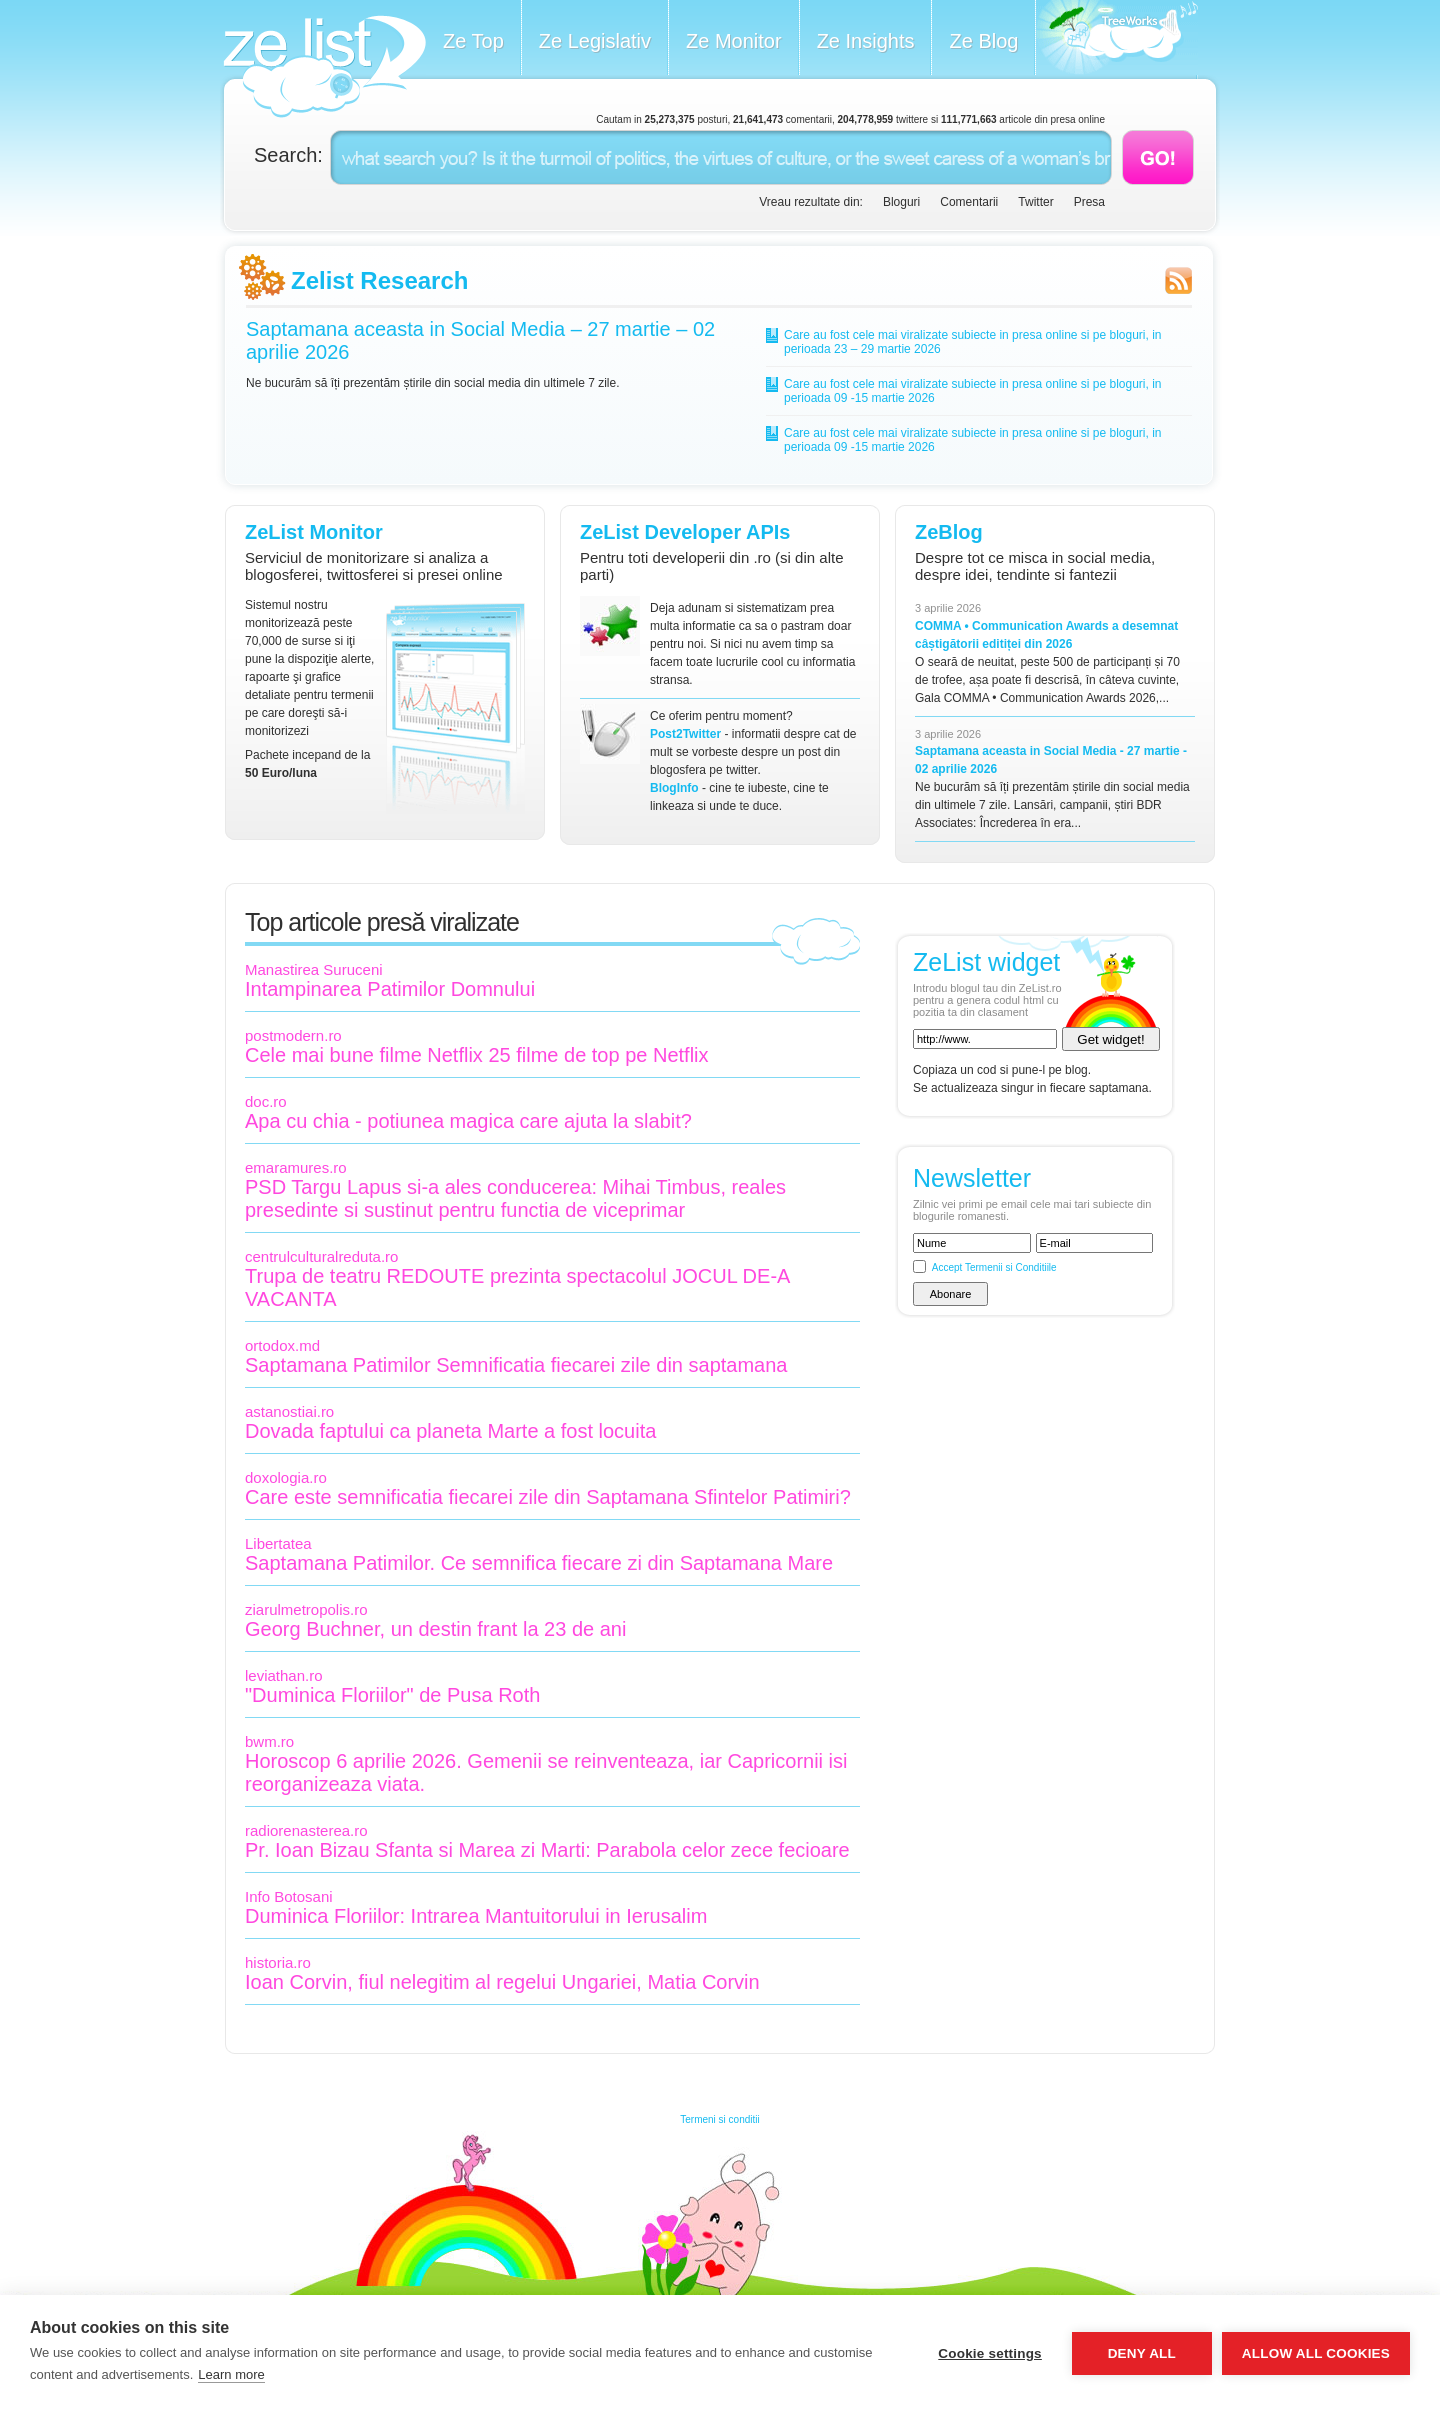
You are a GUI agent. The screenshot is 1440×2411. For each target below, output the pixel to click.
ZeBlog (949, 532)
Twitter (1035, 202)
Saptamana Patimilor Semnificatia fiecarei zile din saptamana (516, 1365)
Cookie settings (990, 2353)
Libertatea (278, 1543)
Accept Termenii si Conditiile (994, 1267)
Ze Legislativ (595, 41)
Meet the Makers (1117, 39)
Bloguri (901, 202)
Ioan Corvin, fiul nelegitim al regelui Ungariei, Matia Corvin (502, 1982)
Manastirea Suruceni (314, 969)
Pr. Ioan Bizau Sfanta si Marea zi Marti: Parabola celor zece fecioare (547, 1850)
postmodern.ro (293, 1035)
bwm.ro (269, 1741)
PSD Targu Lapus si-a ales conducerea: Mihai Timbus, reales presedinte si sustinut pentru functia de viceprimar (515, 1198)
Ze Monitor (734, 41)
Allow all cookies (1316, 2353)
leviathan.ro (284, 1675)
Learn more (231, 2374)
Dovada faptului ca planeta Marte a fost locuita (450, 1431)
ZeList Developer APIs (685, 532)
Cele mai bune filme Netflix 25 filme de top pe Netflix (477, 1055)
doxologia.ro (286, 1477)
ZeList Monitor (314, 532)
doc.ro (266, 1101)
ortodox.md (282, 1345)
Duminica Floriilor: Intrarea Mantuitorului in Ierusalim (476, 1916)
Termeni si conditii (719, 2119)
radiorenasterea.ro (306, 1830)
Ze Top (473, 41)
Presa (1089, 202)
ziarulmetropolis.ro (306, 1609)
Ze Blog (983, 41)
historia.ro (278, 1962)
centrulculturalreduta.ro (321, 1256)
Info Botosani (289, 1896)
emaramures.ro (296, 1167)
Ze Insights (866, 41)
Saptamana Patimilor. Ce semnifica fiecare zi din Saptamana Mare (539, 1563)
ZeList (324, 66)
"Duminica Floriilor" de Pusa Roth (392, 1695)
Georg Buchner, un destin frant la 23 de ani (435, 1629)
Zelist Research (379, 280)
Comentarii (969, 202)
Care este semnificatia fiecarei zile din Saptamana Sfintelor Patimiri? (548, 1497)
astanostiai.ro (289, 1411)
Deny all (1142, 2353)
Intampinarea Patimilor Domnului (390, 989)
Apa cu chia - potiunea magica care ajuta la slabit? (468, 1121)
